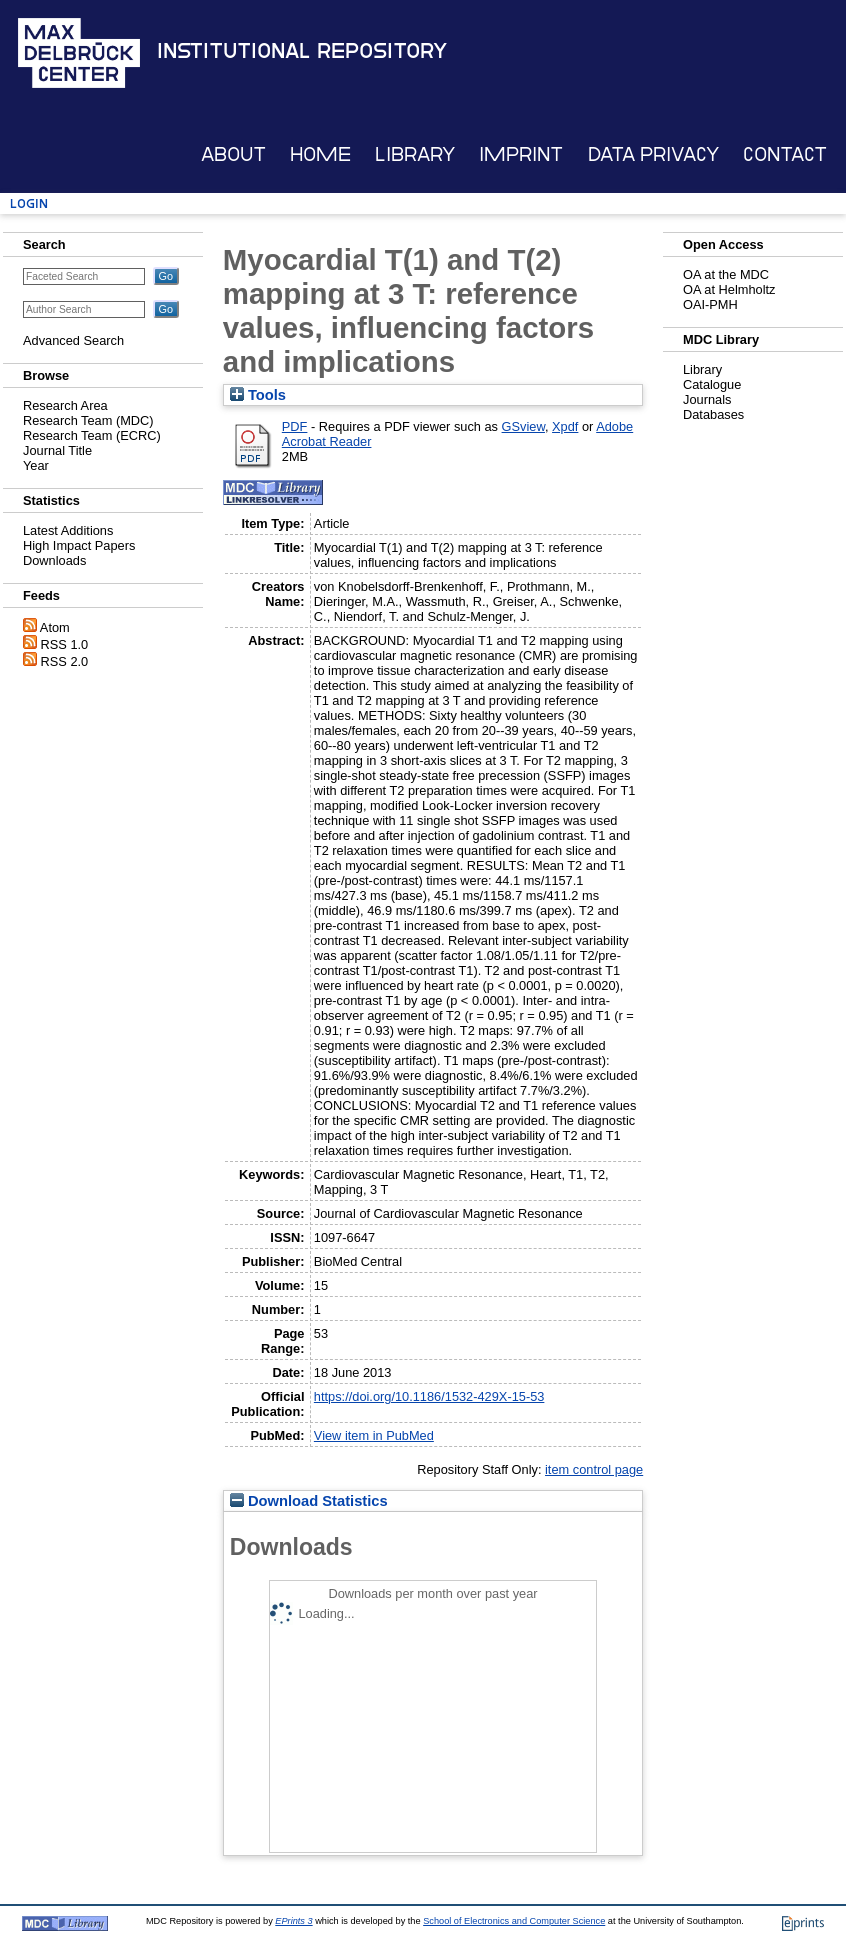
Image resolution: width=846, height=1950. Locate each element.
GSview (523, 426)
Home (320, 154)
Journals (707, 399)
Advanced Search (73, 340)
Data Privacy (653, 154)
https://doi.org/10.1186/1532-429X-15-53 (429, 1396)
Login (29, 203)
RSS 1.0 (65, 644)
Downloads (54, 560)
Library (415, 154)
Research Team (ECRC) (92, 435)
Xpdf (565, 426)
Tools (258, 395)
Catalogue (712, 384)
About (233, 154)
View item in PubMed (374, 1435)
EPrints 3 (293, 1921)
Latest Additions (68, 530)
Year (36, 465)
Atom (55, 627)
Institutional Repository (302, 51)
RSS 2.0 (65, 661)
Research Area (65, 405)
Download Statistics (309, 1501)
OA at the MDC (726, 274)
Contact (785, 154)
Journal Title (57, 450)
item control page (594, 1469)
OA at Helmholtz (729, 289)
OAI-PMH (710, 304)
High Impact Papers (79, 545)
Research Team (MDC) (88, 420)
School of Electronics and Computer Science (514, 1921)
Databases (713, 414)
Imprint (521, 154)
